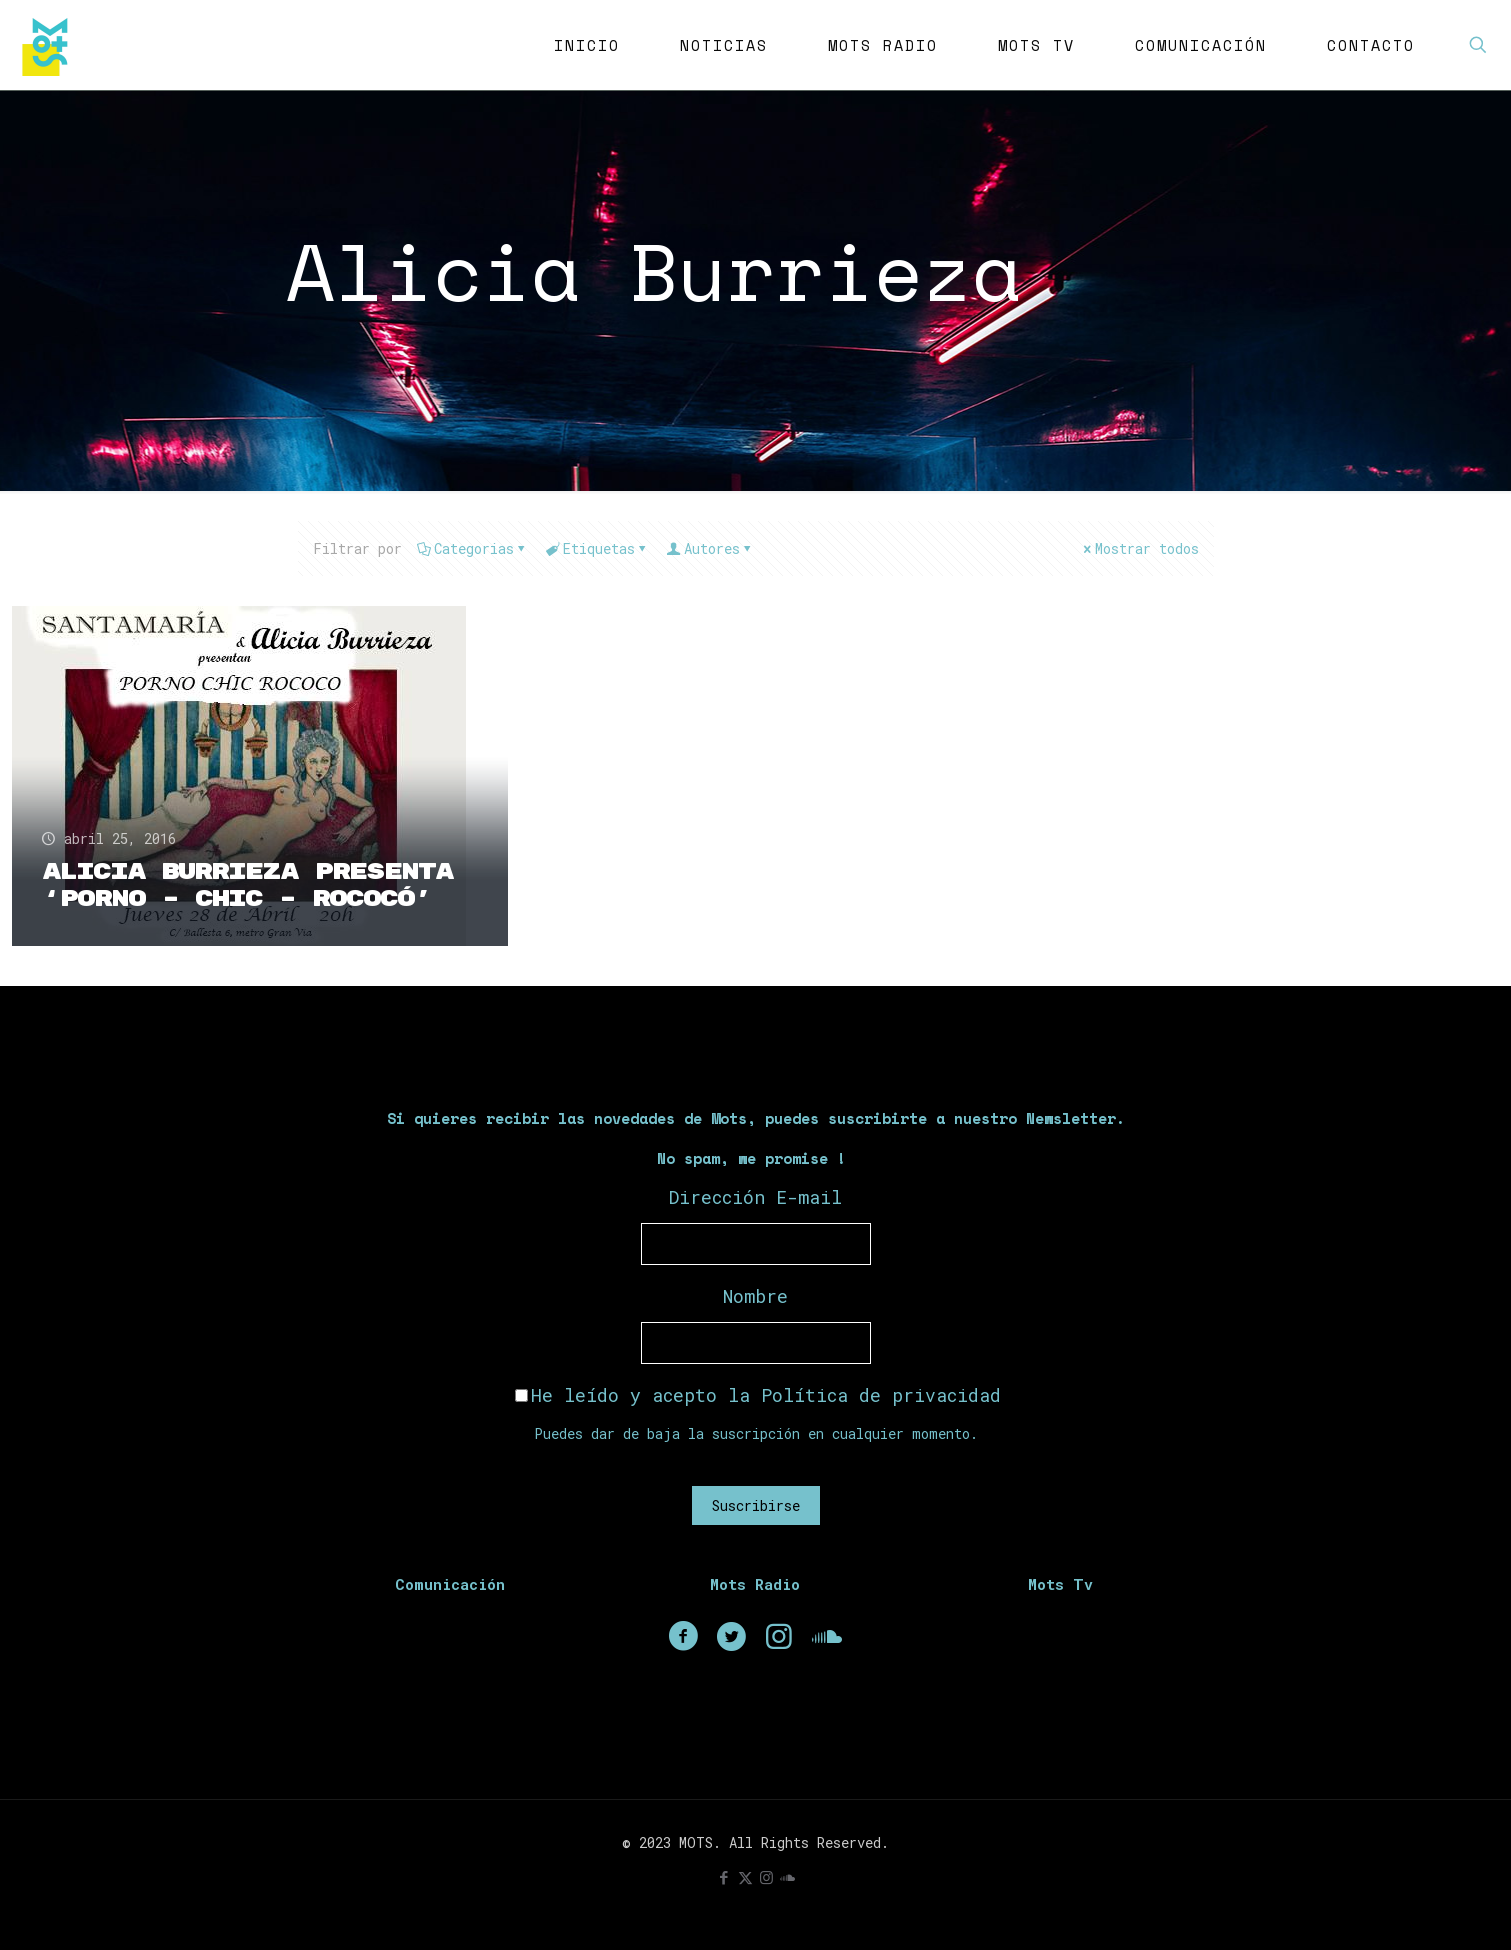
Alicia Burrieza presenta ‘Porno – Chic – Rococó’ (247, 885)
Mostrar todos (1140, 548)
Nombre (755, 1296)
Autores (710, 548)
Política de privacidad (881, 1395)
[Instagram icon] (766, 1877)
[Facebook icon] (724, 1877)
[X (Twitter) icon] (745, 1877)
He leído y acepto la (758, 1395)
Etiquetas (597, 548)
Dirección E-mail (755, 1197)
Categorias (472, 548)
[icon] (787, 1877)
